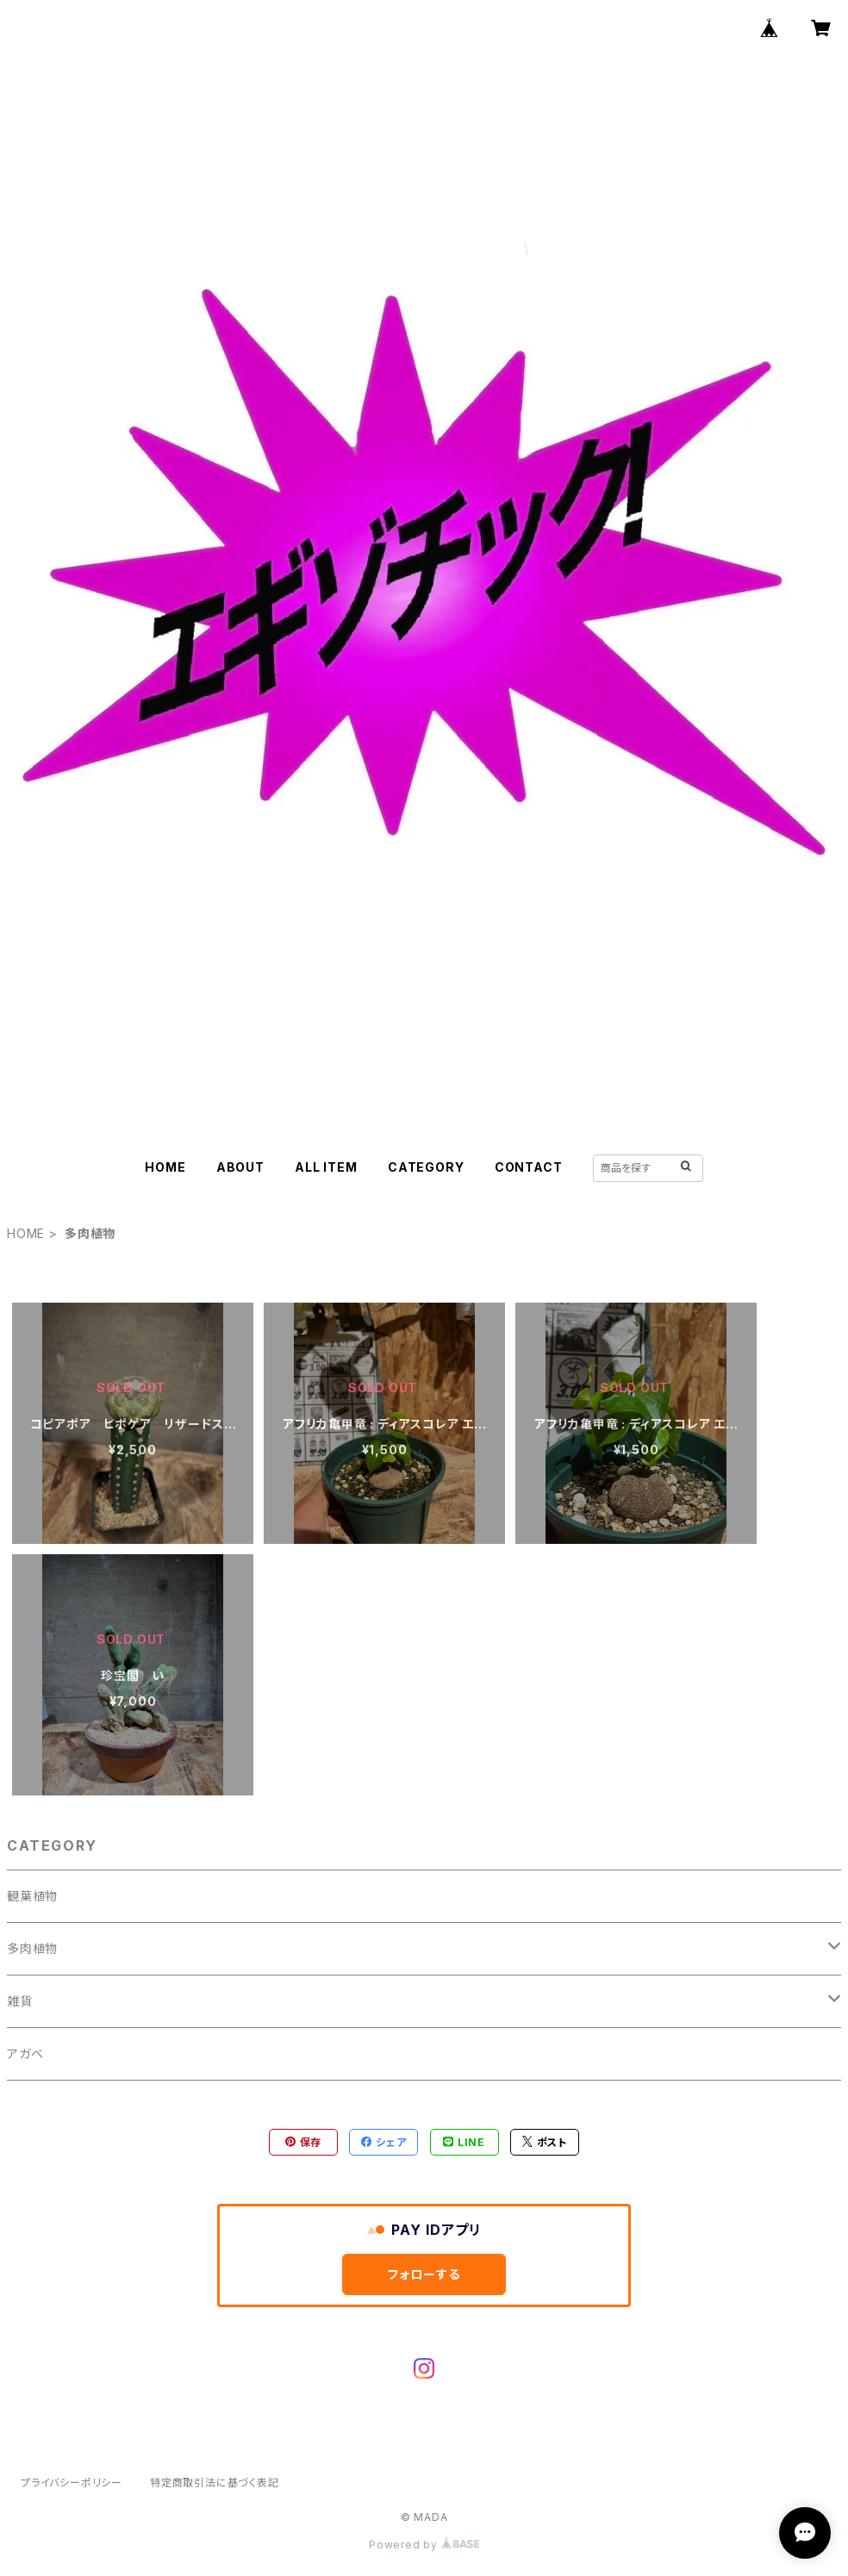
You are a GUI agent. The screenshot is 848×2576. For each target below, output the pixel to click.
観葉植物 (32, 1895)
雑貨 (20, 2001)
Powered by (424, 2544)
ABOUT (240, 1167)
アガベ (25, 2053)
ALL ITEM (326, 1167)
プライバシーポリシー (71, 2482)
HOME (165, 1167)
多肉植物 (32, 1948)
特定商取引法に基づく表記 (214, 2482)
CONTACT (529, 1167)
